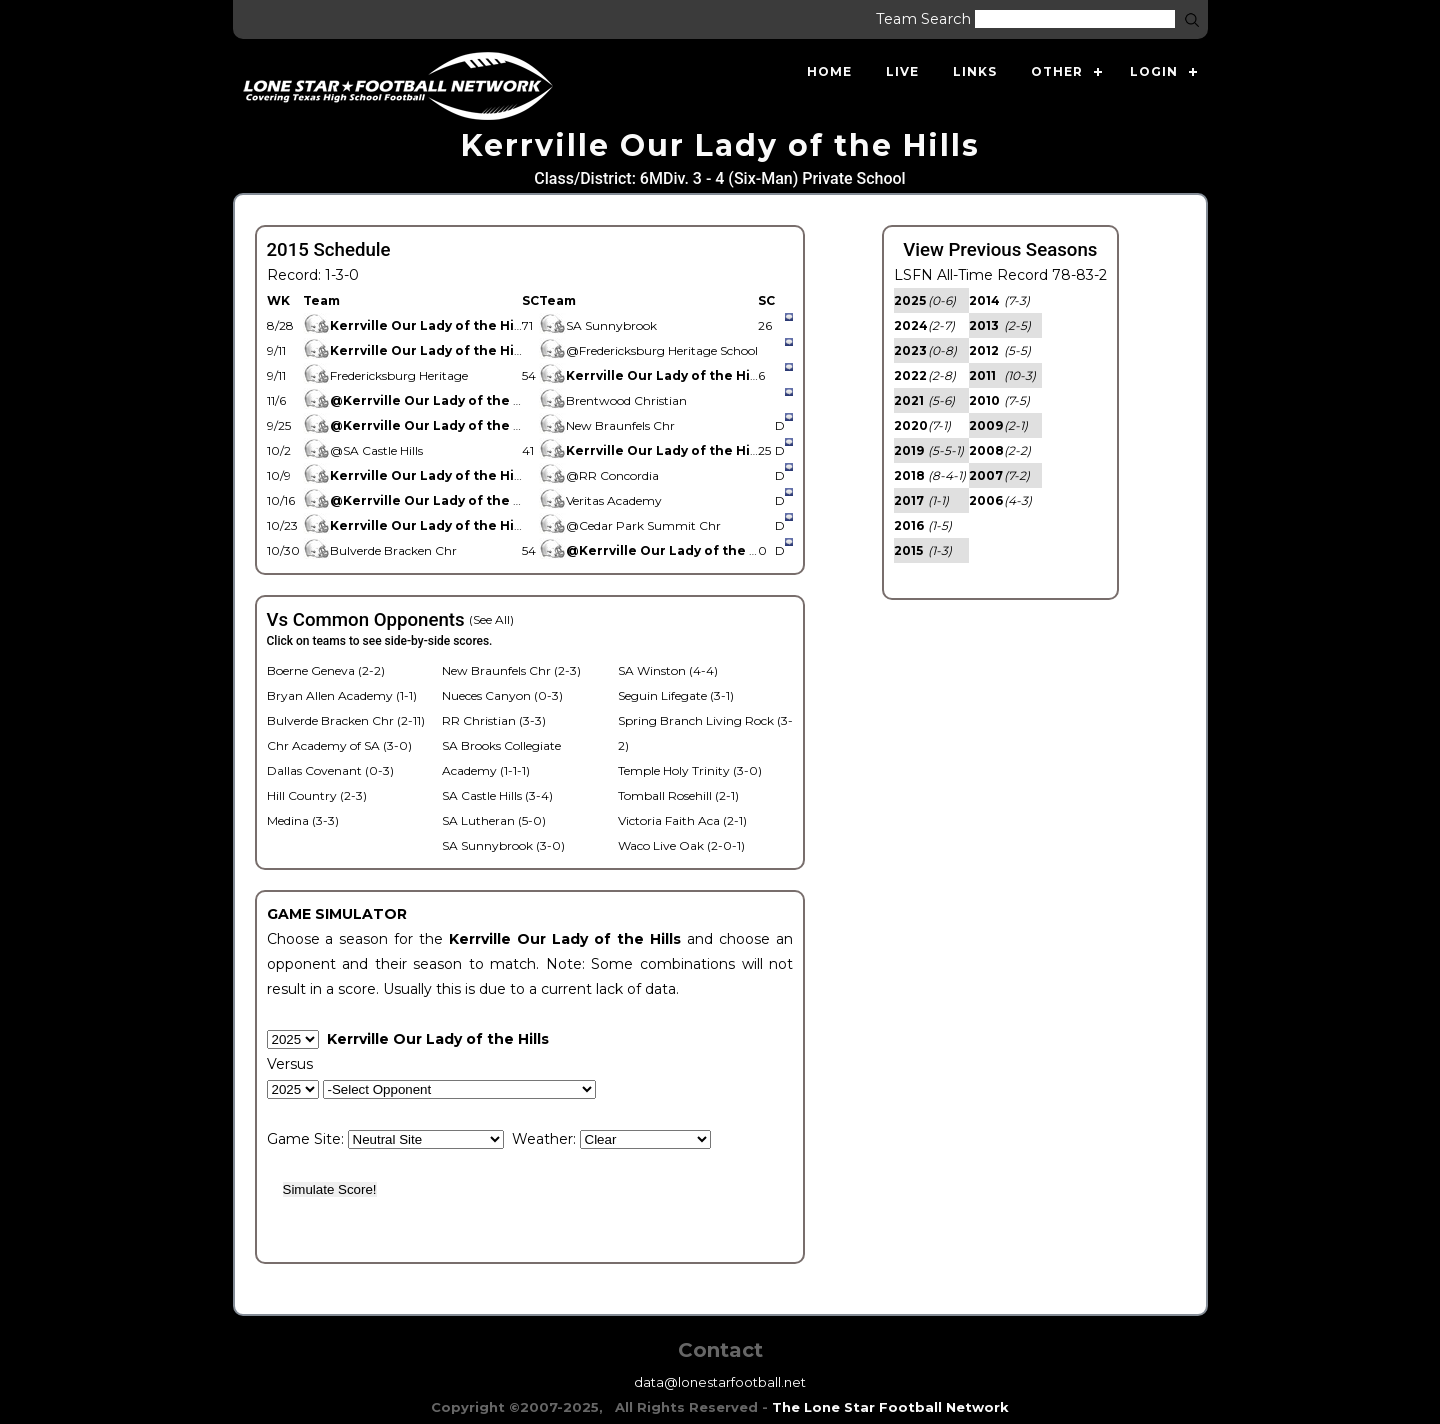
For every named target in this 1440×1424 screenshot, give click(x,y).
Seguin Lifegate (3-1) (676, 695)
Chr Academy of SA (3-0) (339, 745)
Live (902, 71)
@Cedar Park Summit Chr (630, 525)
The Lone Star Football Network (890, 1407)
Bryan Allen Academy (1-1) (342, 695)
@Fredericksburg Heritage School (648, 350)
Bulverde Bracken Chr (380, 550)
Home (829, 71)
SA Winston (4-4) (668, 670)
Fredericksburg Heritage (385, 375)
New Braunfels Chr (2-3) (511, 670)
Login (1154, 71)
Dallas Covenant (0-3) (330, 770)
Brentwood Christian (614, 400)
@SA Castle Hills (363, 450)
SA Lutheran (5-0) (494, 820)
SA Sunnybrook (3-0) (503, 845)
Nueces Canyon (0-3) (502, 695)
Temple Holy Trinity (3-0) (690, 770)
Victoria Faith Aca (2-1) (682, 820)
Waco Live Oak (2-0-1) (681, 845)
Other (1057, 71)
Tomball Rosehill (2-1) (678, 795)
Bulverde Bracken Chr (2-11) (346, 720)
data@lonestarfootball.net (720, 1382)
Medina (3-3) (303, 820)
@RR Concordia (599, 475)
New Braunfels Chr (607, 425)
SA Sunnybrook (598, 325)
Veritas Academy (603, 500)
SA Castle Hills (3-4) (497, 795)
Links (975, 71)
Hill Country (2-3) (317, 795)
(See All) (491, 619)
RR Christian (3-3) (494, 720)
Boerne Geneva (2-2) (326, 670)
